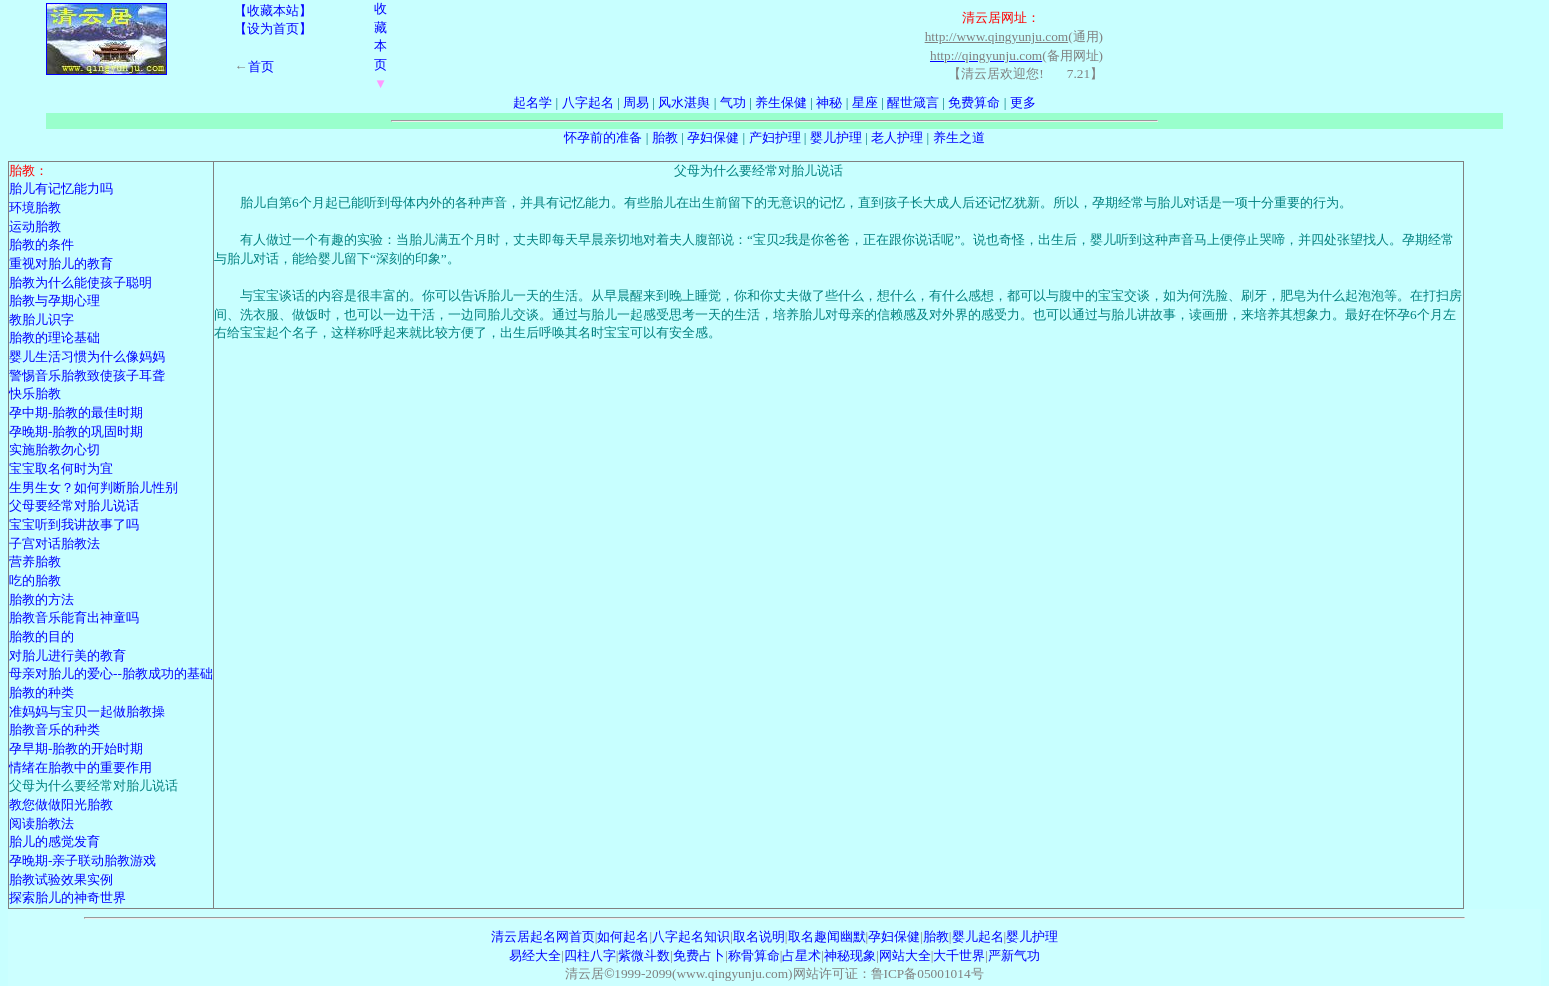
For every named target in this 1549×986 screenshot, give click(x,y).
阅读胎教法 (41, 823)
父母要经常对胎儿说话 (74, 505)
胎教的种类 (41, 692)
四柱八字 (590, 955)
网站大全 (905, 955)
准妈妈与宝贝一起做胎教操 (87, 711)
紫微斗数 (644, 955)
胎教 (665, 137)
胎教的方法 (41, 599)
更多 (1023, 102)
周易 (636, 102)
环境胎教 (35, 207)
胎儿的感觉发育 (54, 841)
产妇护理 (775, 137)
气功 (733, 102)
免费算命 (974, 102)
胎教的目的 (41, 636)
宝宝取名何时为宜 (61, 468)
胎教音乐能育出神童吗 (74, 617)
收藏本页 (380, 46)
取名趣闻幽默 (827, 936)
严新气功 (1014, 955)
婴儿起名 (978, 936)
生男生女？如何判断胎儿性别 (93, 487)
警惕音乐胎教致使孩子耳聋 (87, 375)
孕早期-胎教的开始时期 (76, 748)
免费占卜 (699, 955)
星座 (865, 102)
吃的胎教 (35, 580)
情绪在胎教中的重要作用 (80, 767)
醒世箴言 (913, 102)
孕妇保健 (713, 137)
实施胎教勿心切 (54, 449)
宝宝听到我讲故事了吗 (74, 524)
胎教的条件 (41, 244)
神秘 (829, 102)
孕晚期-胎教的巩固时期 (76, 431)
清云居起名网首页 (543, 936)
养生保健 (781, 102)
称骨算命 (754, 955)
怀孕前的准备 (603, 137)
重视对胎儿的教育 (61, 263)
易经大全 (535, 955)
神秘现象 (850, 955)
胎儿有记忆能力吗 (61, 188)
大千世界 (959, 955)
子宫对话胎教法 (54, 543)
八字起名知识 (691, 936)
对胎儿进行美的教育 (67, 655)
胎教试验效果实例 (61, 879)
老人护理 (897, 137)
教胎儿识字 (41, 319)
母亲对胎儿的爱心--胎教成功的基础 (111, 673)
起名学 (532, 102)
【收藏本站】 (273, 10)
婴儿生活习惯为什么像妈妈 (87, 356)
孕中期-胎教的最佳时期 (76, 412)
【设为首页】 (273, 28)
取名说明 (759, 936)
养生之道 (959, 137)
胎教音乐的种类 (54, 729)
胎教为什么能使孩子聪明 (80, 282)
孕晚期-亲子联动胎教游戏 (82, 860)
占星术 (801, 955)
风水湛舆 (684, 102)
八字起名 (588, 102)
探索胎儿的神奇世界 (67, 897)
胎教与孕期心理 (54, 300)
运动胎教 (35, 226)
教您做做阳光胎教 (61, 804)
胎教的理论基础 (54, 337)
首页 (261, 66)
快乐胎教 (35, 393)
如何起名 (623, 936)
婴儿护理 (836, 137)
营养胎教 (35, 561)
